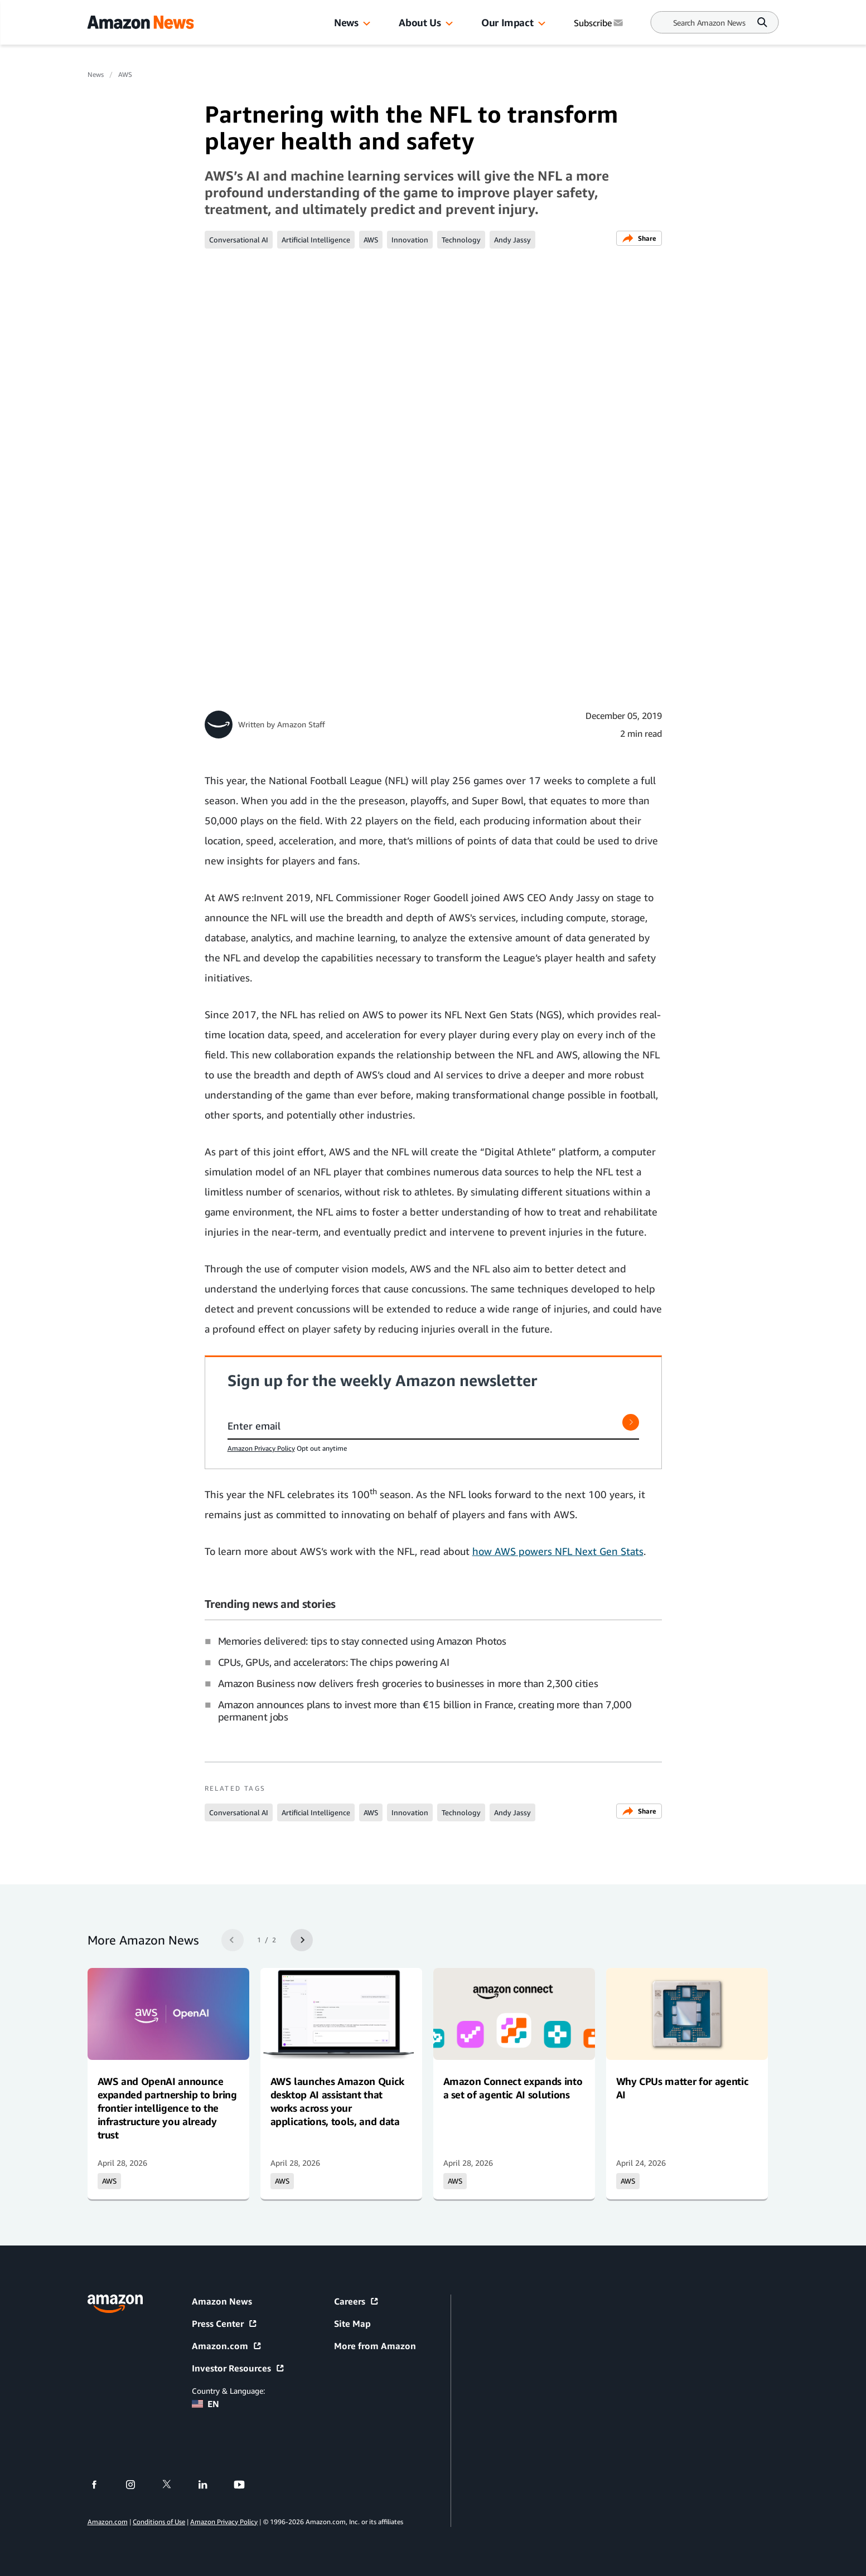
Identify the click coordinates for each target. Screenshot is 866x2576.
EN (205, 2403)
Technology (461, 239)
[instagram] (137, 2484)
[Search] (709, 22)
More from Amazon (375, 2345)
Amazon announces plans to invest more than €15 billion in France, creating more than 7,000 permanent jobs (425, 1710)
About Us (420, 22)
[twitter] (173, 2484)
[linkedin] (210, 2484)
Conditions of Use (159, 2521)
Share (639, 238)
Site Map (352, 2323)
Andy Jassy (512, 239)
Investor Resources (238, 2368)
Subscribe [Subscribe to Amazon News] (599, 23)
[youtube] (246, 2484)
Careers (356, 2301)
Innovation (409, 239)
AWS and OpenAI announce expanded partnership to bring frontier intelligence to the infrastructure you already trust (167, 2108)
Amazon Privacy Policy (261, 1448)
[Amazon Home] (141, 22)
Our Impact (507, 22)
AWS (125, 74)
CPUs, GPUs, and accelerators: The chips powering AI (333, 1662)
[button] (367, 24)
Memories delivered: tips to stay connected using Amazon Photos (362, 1641)
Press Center (225, 2323)
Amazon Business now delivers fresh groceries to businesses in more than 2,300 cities (408, 1683)
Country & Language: (228, 2390)
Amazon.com (227, 2345)
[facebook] (101, 2484)
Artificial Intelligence (316, 239)
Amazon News (222, 2301)
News (346, 22)
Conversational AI (238, 239)
